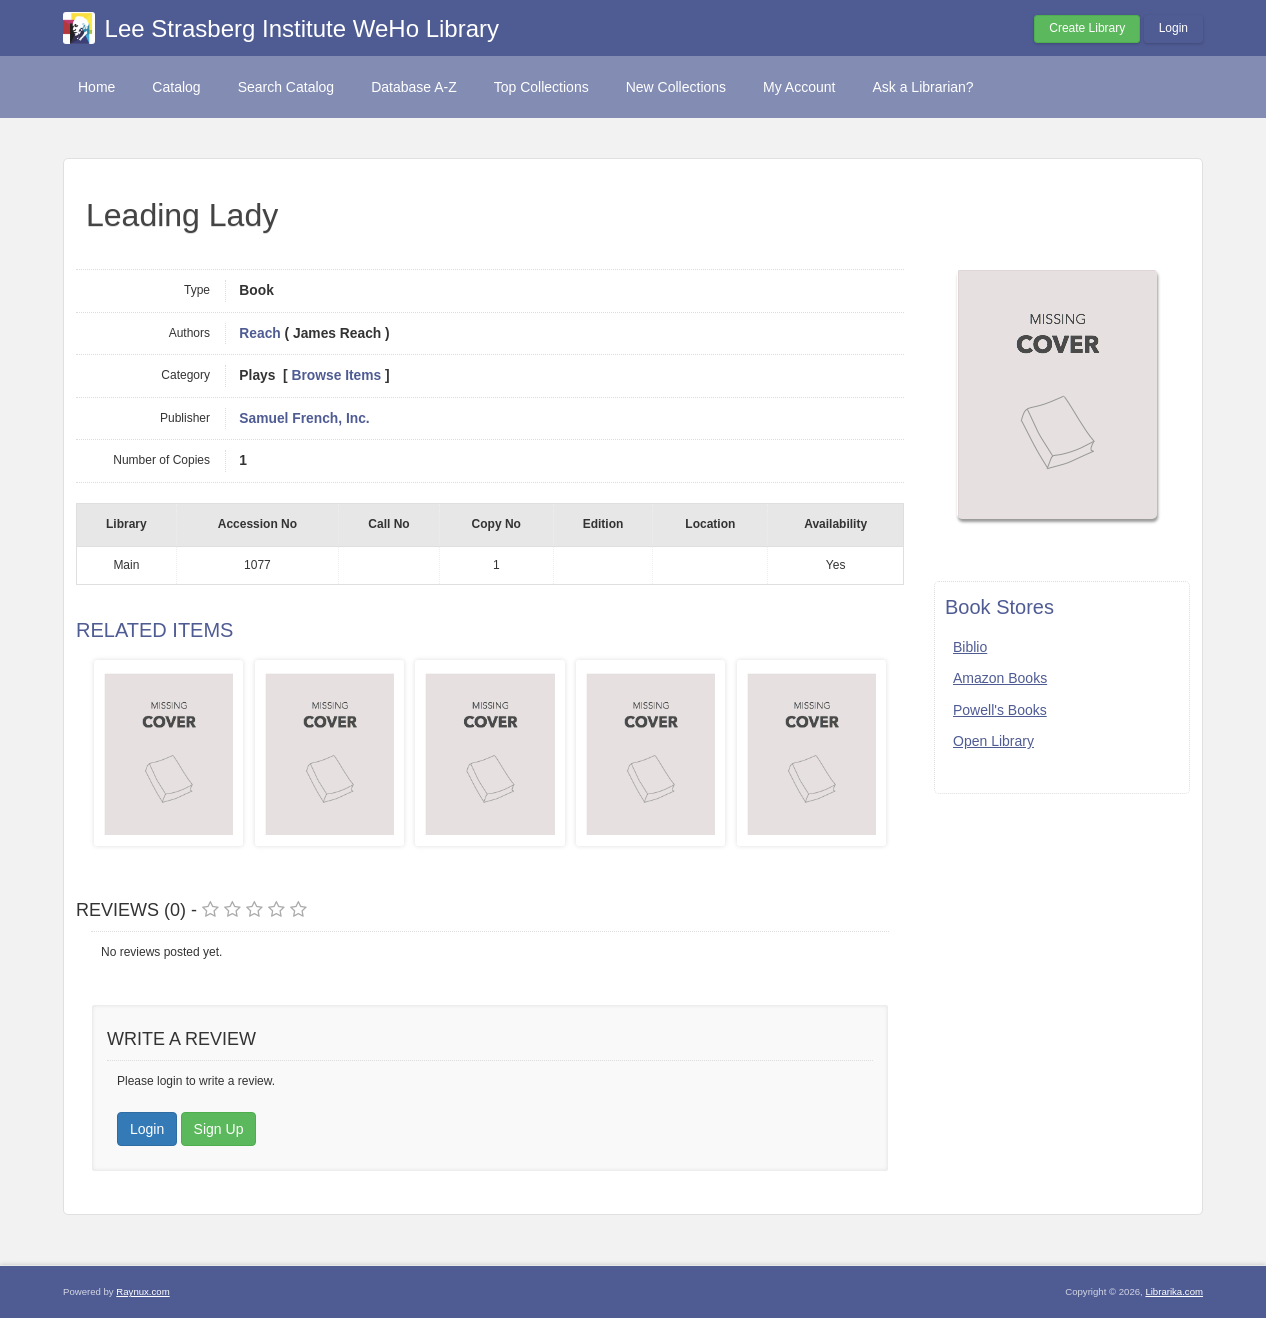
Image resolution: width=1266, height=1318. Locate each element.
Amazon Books (1000, 678)
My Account (799, 87)
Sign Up (219, 1129)
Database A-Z (414, 87)
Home (96, 87)
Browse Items (337, 375)
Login (1173, 28)
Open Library (993, 741)
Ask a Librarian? (922, 87)
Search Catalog (286, 87)
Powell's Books (1000, 710)
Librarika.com (1174, 1291)
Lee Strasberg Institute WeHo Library (302, 28)
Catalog (176, 87)
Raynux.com (142, 1291)
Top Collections (541, 87)
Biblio (970, 647)
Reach (259, 333)
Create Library (1087, 28)
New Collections (676, 87)
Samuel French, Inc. (304, 418)
